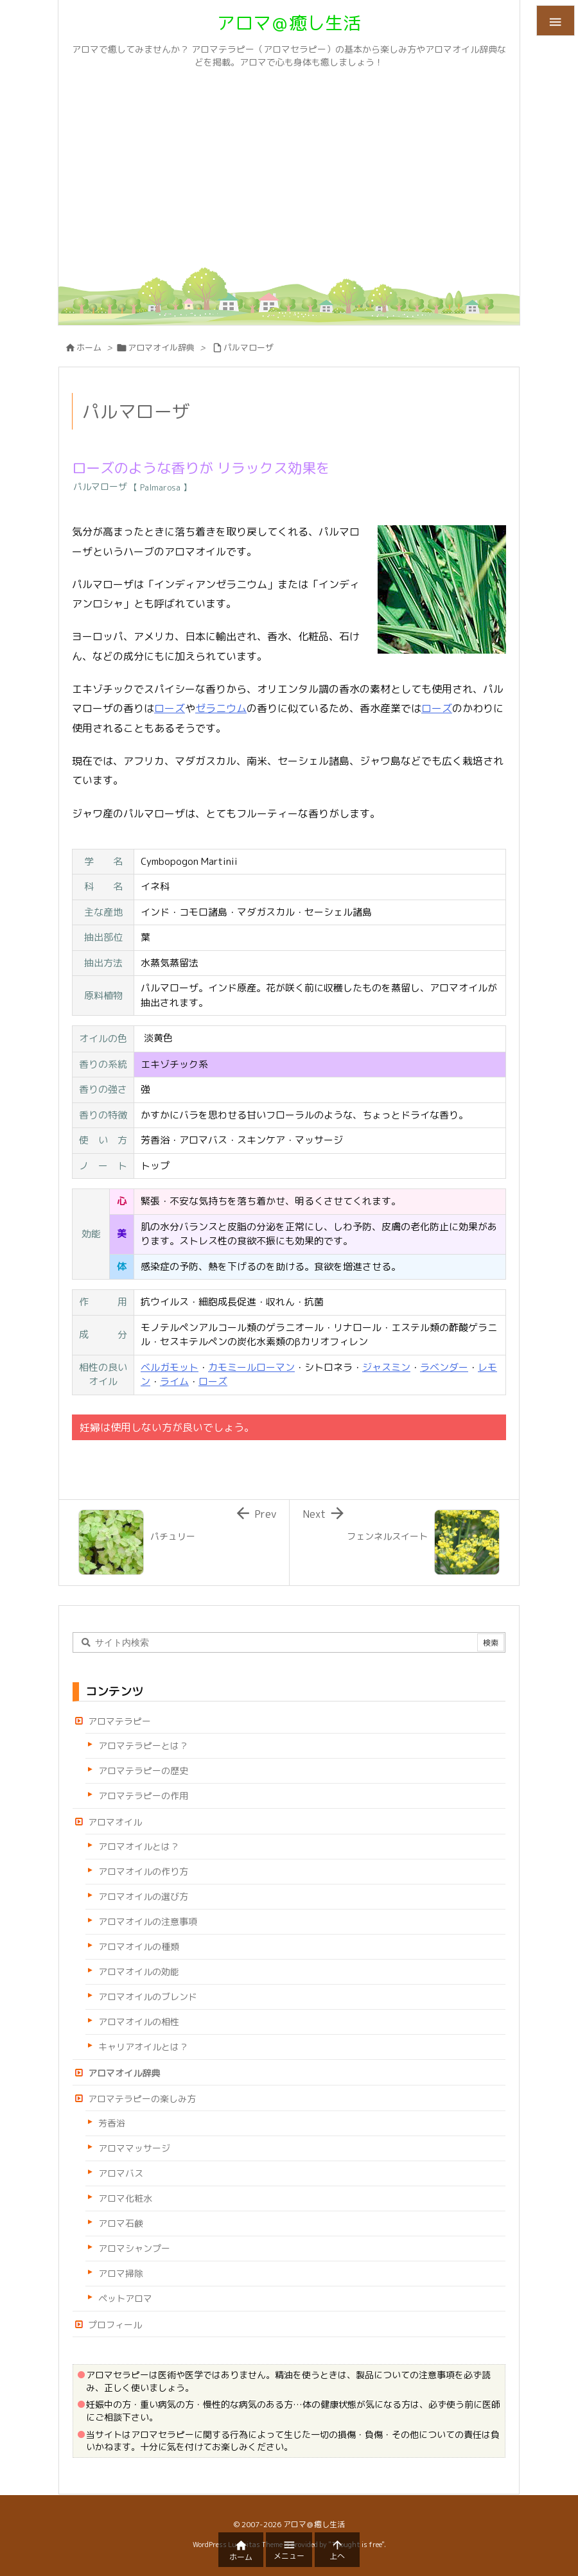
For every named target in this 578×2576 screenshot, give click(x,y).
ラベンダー (444, 1367)
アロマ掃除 (120, 2273)
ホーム (88, 347)
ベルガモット (169, 1367)
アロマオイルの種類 (138, 1946)
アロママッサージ (134, 2148)
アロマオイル (115, 1822)
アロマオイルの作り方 (143, 1871)
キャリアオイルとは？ (143, 2047)
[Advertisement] (289, 171)
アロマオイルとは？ (138, 1846)
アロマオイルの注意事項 (147, 1921)
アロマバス (120, 2173)
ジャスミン (386, 1367)
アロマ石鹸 (120, 2223)
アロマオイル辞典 (161, 347)
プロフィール (115, 2325)
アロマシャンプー (134, 2248)
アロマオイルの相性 (138, 2021)
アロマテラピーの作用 (143, 1795)
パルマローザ (248, 347)
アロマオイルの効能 (138, 1971)
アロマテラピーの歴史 (143, 1770)
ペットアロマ (125, 2298)
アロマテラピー (119, 1721)
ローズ (169, 708)
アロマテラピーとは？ (143, 1745)
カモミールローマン (251, 1367)
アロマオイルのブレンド (147, 1996)
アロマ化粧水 (125, 2198)
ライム (174, 1381)
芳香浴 (111, 2123)
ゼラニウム (221, 708)
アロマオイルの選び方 (143, 1896)
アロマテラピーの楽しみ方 (142, 2099)
